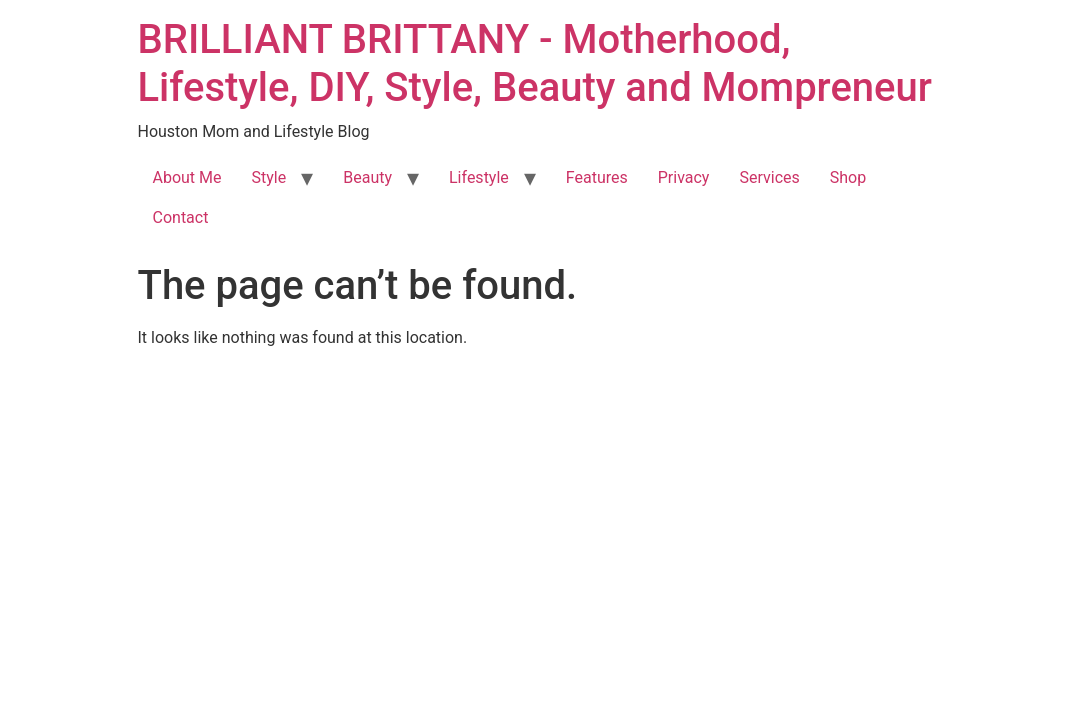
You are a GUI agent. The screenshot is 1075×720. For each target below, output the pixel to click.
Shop (848, 177)
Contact (181, 217)
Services (769, 177)
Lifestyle (479, 177)
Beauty (367, 177)
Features (597, 177)
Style (269, 177)
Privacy (684, 177)
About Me (187, 177)
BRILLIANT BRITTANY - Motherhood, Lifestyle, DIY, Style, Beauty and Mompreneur (535, 63)
